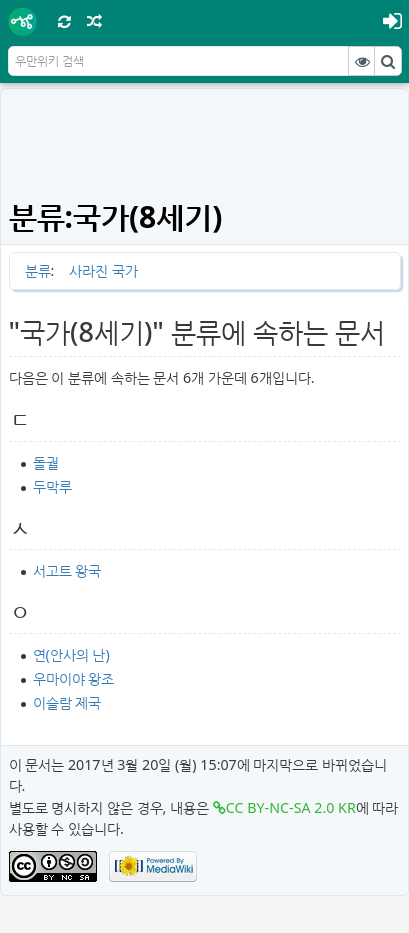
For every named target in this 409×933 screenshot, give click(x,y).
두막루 (52, 486)
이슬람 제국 (67, 702)
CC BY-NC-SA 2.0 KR (291, 807)
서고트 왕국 (67, 570)
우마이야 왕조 (74, 678)
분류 (38, 270)
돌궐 (46, 462)
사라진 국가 (103, 270)
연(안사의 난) (71, 654)
